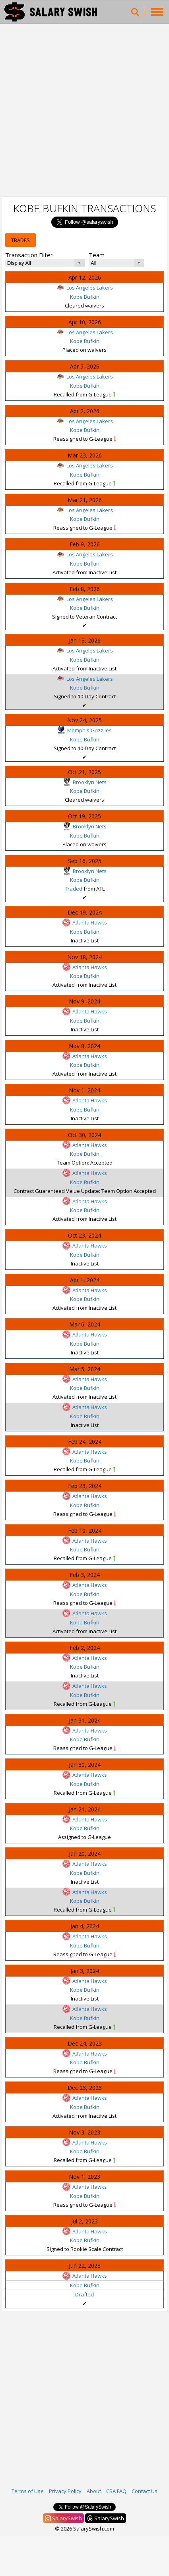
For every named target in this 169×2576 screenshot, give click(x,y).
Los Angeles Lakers (84, 287)
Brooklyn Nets (85, 782)
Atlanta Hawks (84, 922)
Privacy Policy (65, 2491)
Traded (73, 888)
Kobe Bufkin (84, 296)
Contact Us (144, 2491)
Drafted (84, 2294)
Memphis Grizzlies (84, 730)
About (94, 2491)
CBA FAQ (116, 2491)
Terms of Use (28, 2491)
